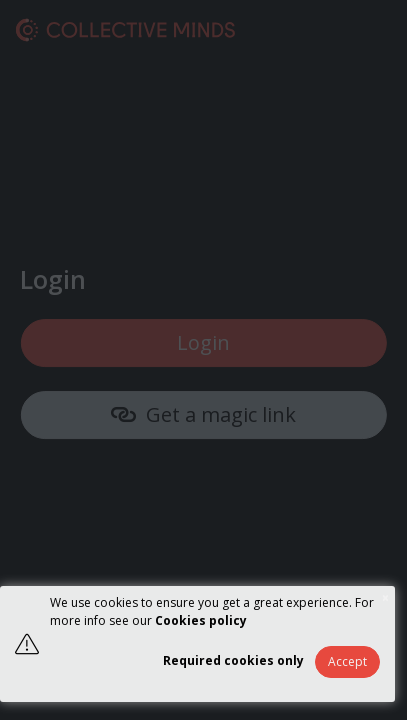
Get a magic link (203, 414)
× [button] (385, 598)
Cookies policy (201, 620)
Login (203, 342)
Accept (347, 661)
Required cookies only (233, 660)
